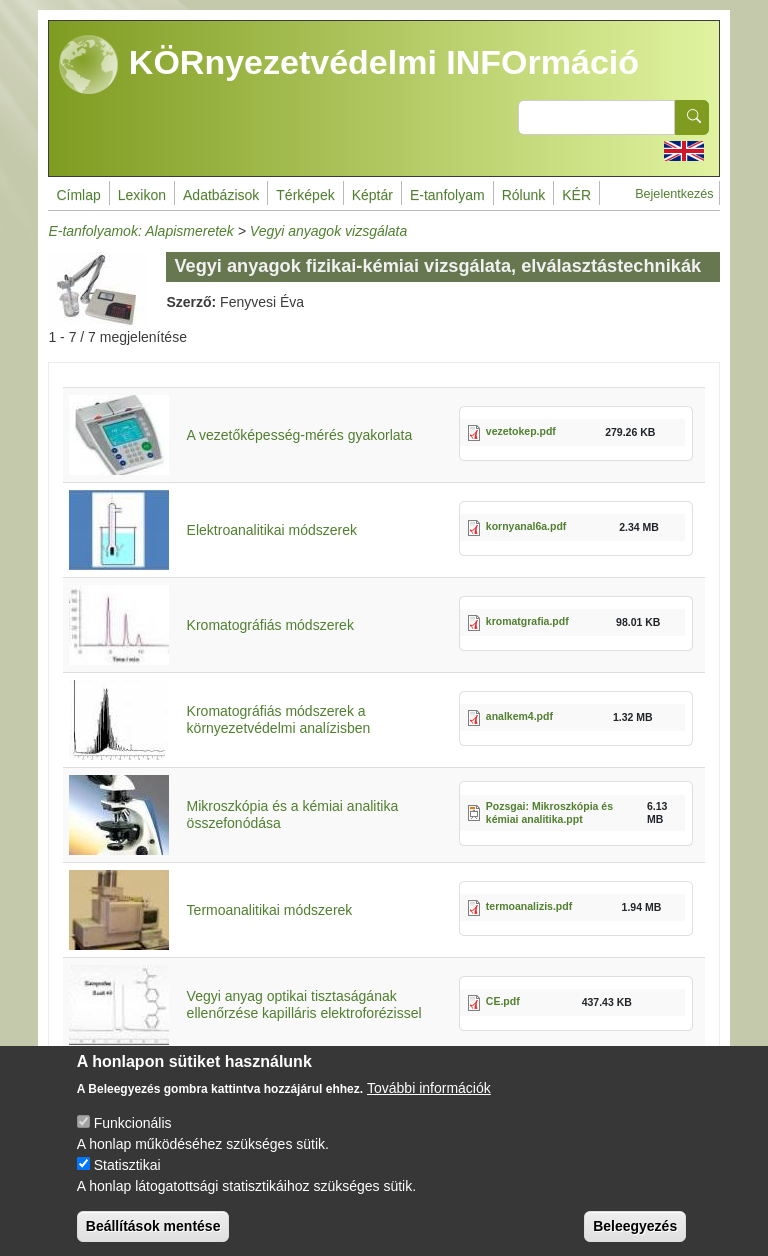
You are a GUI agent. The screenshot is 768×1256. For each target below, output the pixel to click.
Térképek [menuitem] (305, 195)
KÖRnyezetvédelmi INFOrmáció (349, 65)
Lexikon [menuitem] (142, 195)
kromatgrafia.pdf (527, 621)
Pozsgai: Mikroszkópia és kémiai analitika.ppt (549, 812)
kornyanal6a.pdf (526, 526)
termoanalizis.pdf (529, 906)
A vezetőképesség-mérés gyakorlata (300, 435)
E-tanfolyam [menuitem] (447, 195)
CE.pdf (503, 1001)
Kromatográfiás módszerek (270, 625)
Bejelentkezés (674, 194)
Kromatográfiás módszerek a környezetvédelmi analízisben (279, 719)
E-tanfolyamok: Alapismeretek (140, 231)
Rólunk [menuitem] (524, 195)
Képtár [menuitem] (372, 195)
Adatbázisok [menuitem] (221, 195)
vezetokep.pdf (521, 431)
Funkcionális (133, 1140)
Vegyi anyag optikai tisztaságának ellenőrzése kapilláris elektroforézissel (304, 1004)
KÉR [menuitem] (576, 195)
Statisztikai (127, 1182)
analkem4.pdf (519, 716)
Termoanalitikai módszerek (270, 910)
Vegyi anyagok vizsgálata (328, 231)
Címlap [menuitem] (78, 195)
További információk (429, 1105)
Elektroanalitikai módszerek (272, 530)
